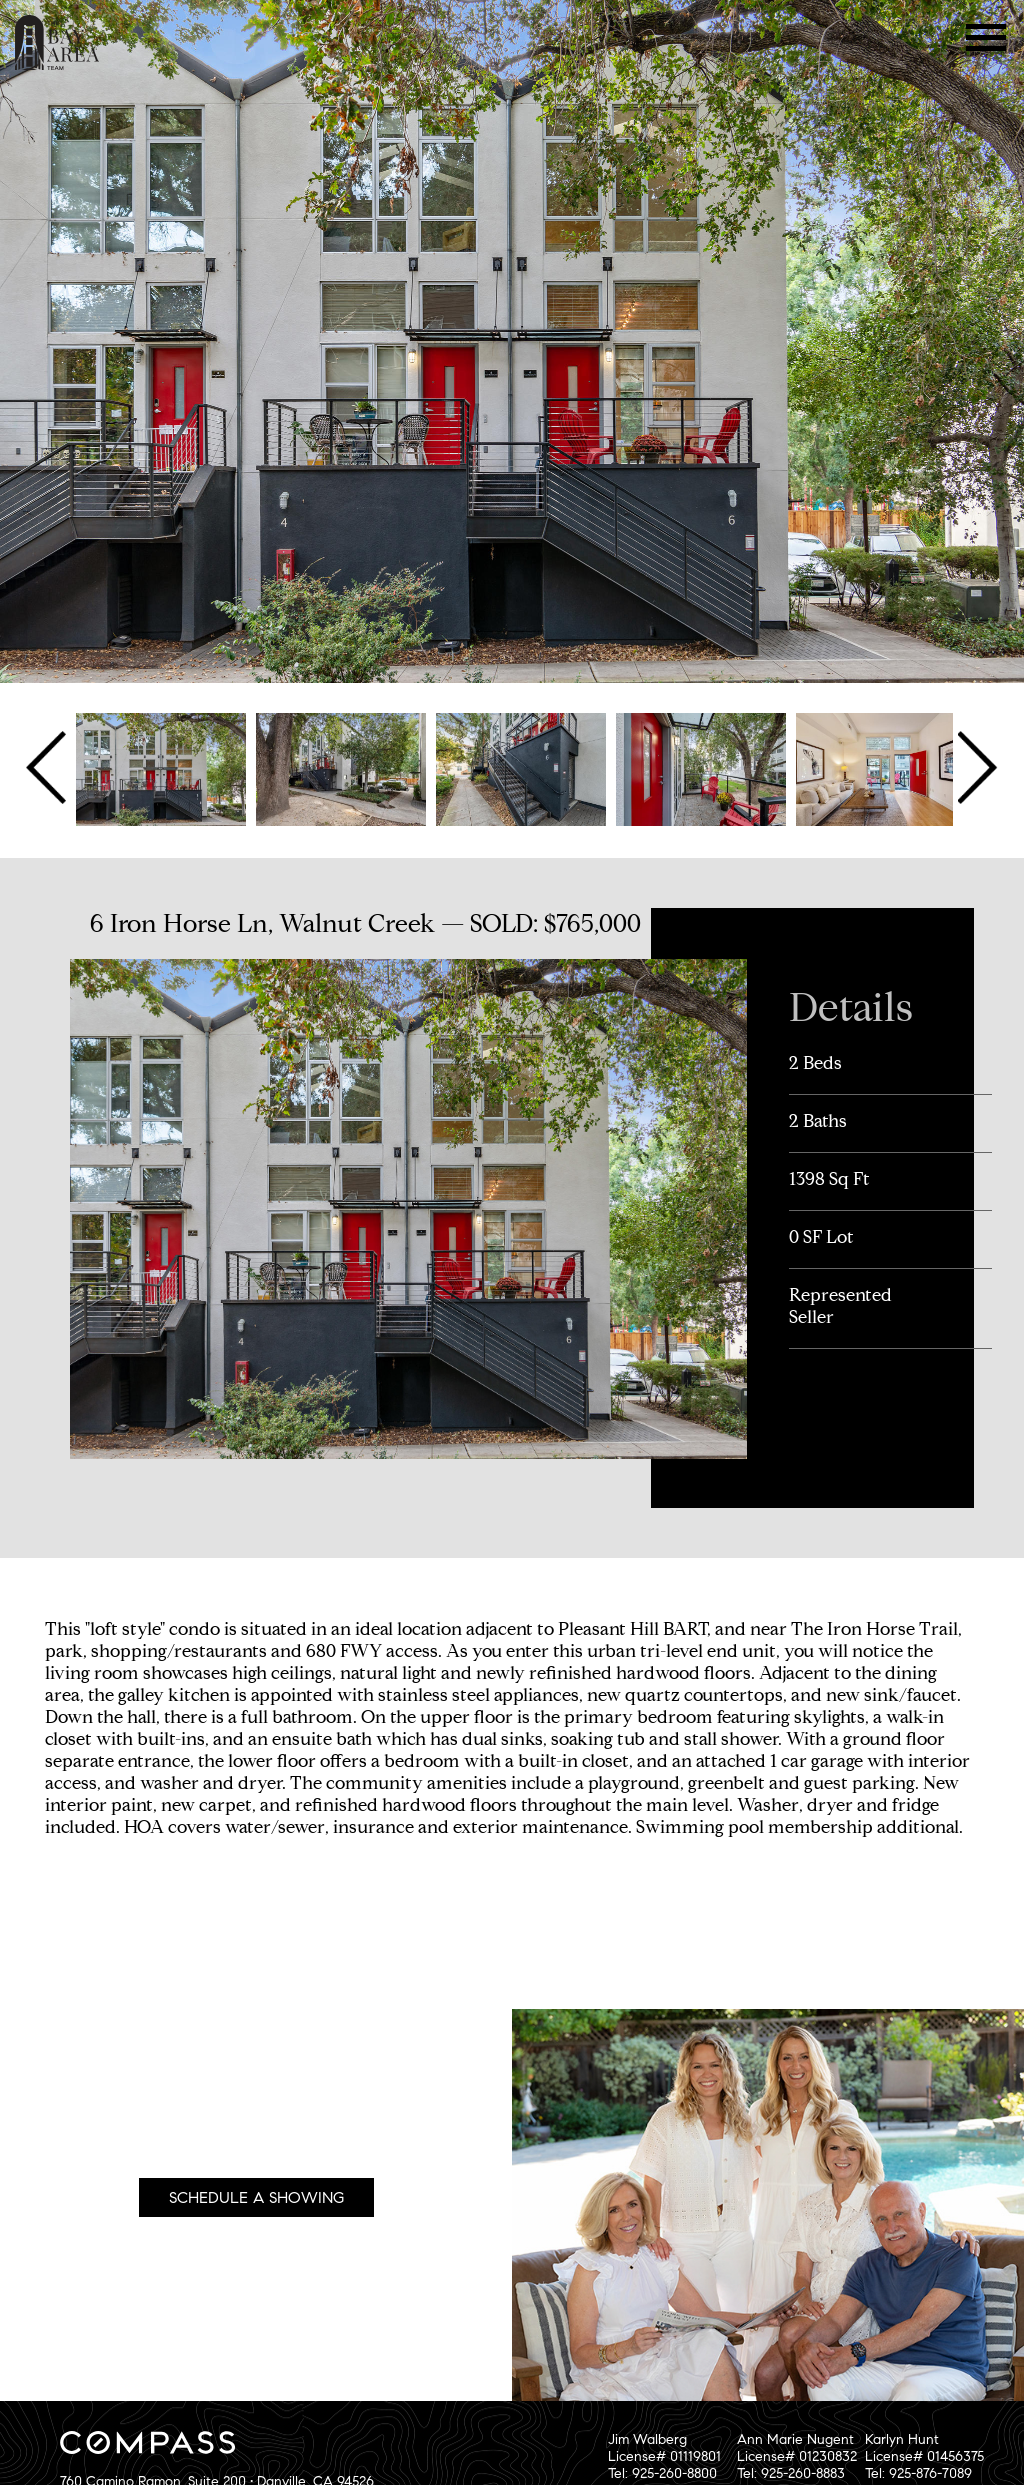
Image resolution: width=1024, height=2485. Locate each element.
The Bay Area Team (57, 42)
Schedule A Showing (256, 2197)
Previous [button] (48, 768)
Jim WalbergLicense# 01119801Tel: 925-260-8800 (664, 2456)
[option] (161, 768)
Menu (986, 37)
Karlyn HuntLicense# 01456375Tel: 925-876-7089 (924, 2456)
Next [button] (975, 768)
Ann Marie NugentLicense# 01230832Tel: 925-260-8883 (797, 2456)
